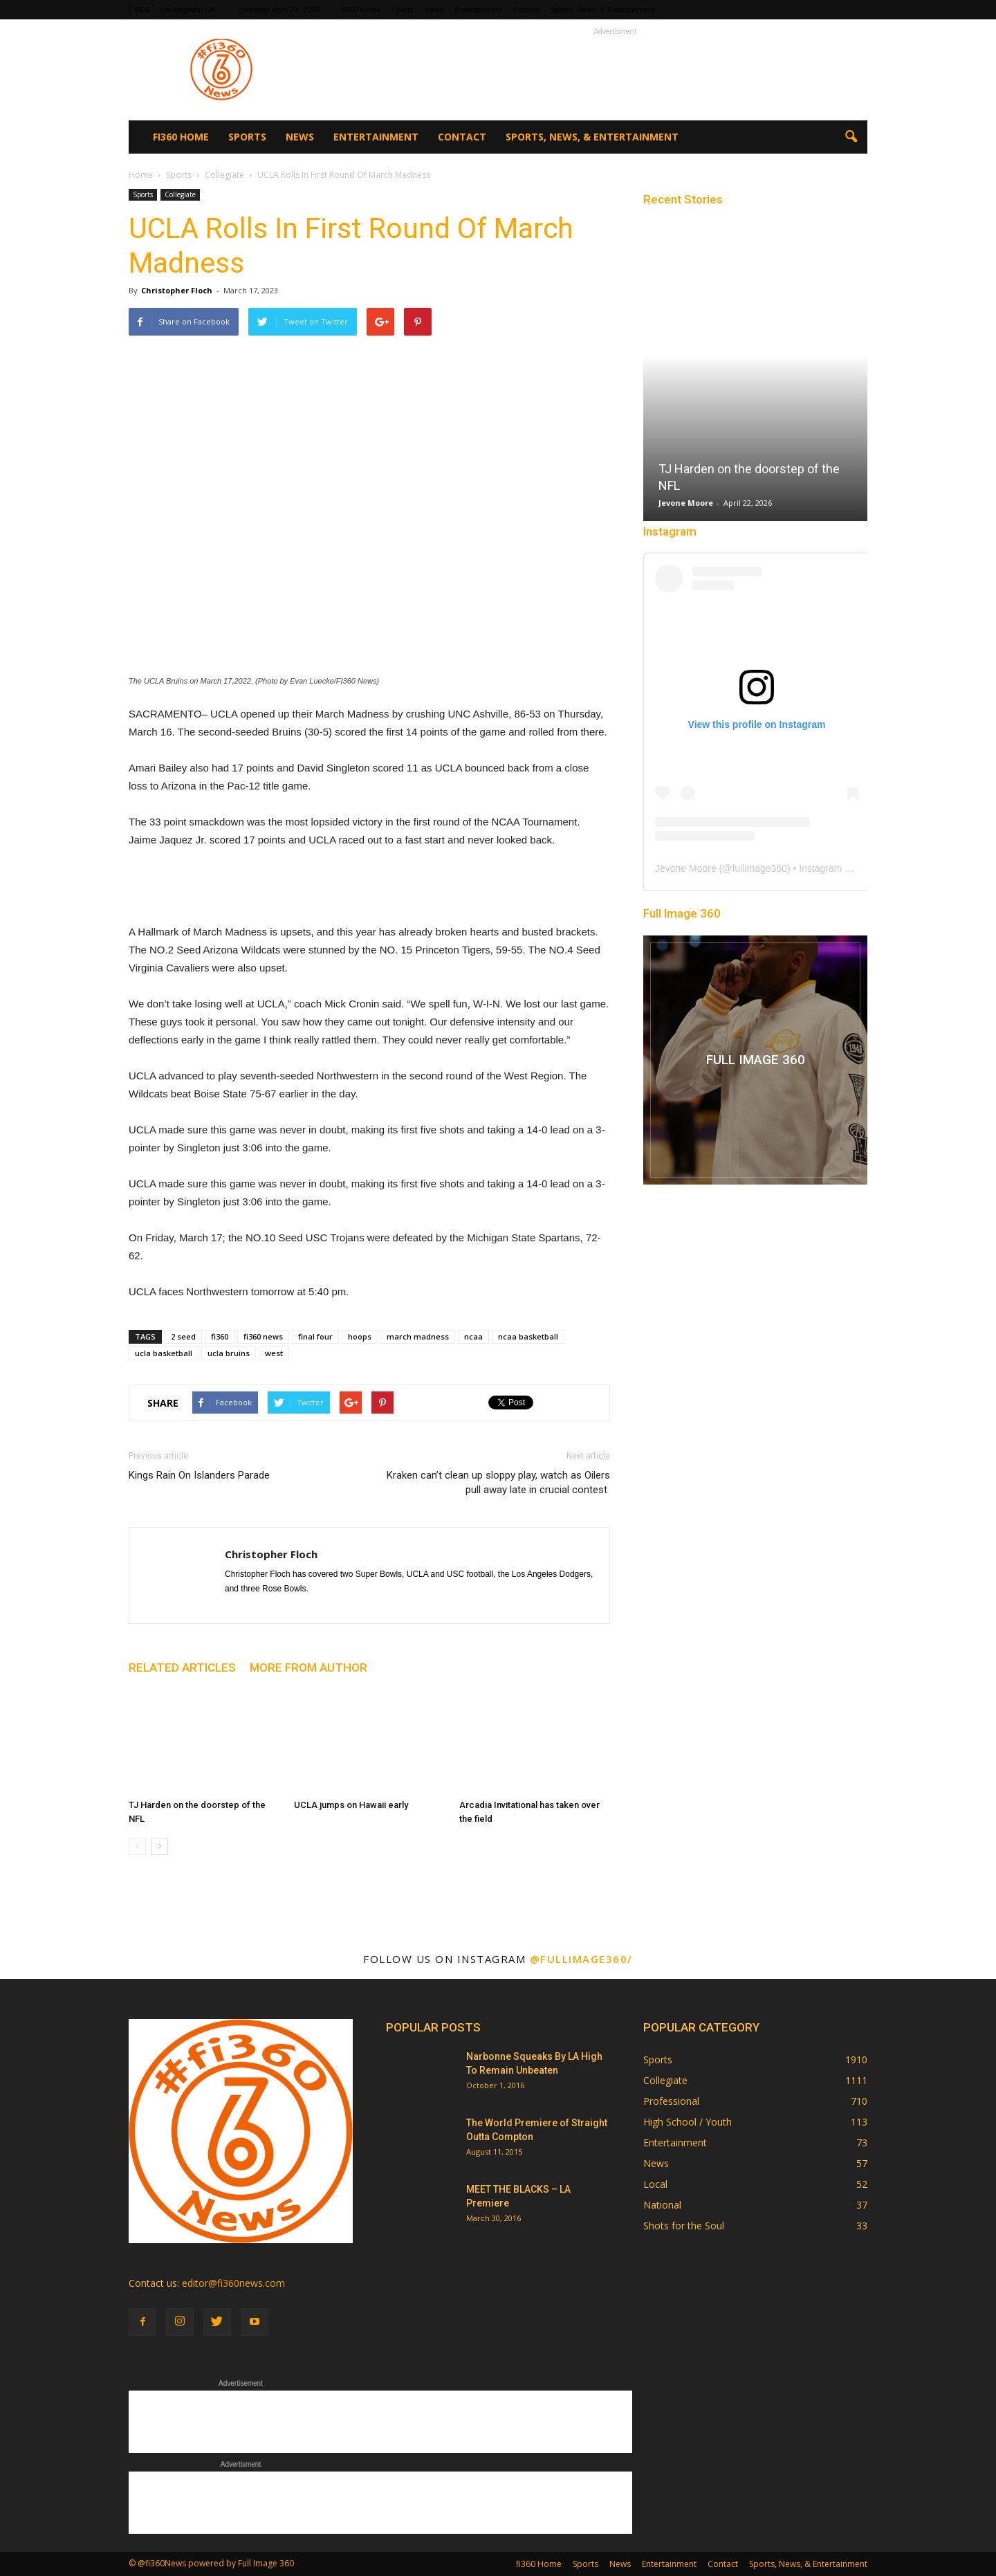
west (274, 1353)
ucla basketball (163, 1353)
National (662, 2204)
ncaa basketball (528, 1336)
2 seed (183, 1336)
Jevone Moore (685, 502)
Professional (671, 2101)
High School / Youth (687, 2121)
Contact (526, 10)
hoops (359, 1336)
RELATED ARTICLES (182, 1667)
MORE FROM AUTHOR (308, 1667)
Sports (402, 10)
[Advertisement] (615, 70)
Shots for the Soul (683, 2225)
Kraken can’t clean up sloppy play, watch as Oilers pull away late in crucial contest (498, 1482)
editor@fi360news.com (233, 2283)
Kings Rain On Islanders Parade (199, 1475)
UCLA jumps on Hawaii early (351, 1805)
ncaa (473, 1336)
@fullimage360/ (581, 1959)
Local (655, 2184)
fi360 (219, 1336)
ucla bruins (229, 1353)
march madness (418, 1336)
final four (315, 1336)
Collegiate (180, 194)
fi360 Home (361, 10)
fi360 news (263, 1336)
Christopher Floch (176, 290)
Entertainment (477, 10)
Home (141, 175)
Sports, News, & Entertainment (602, 10)
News (434, 10)
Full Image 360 (682, 913)
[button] (850, 137)
